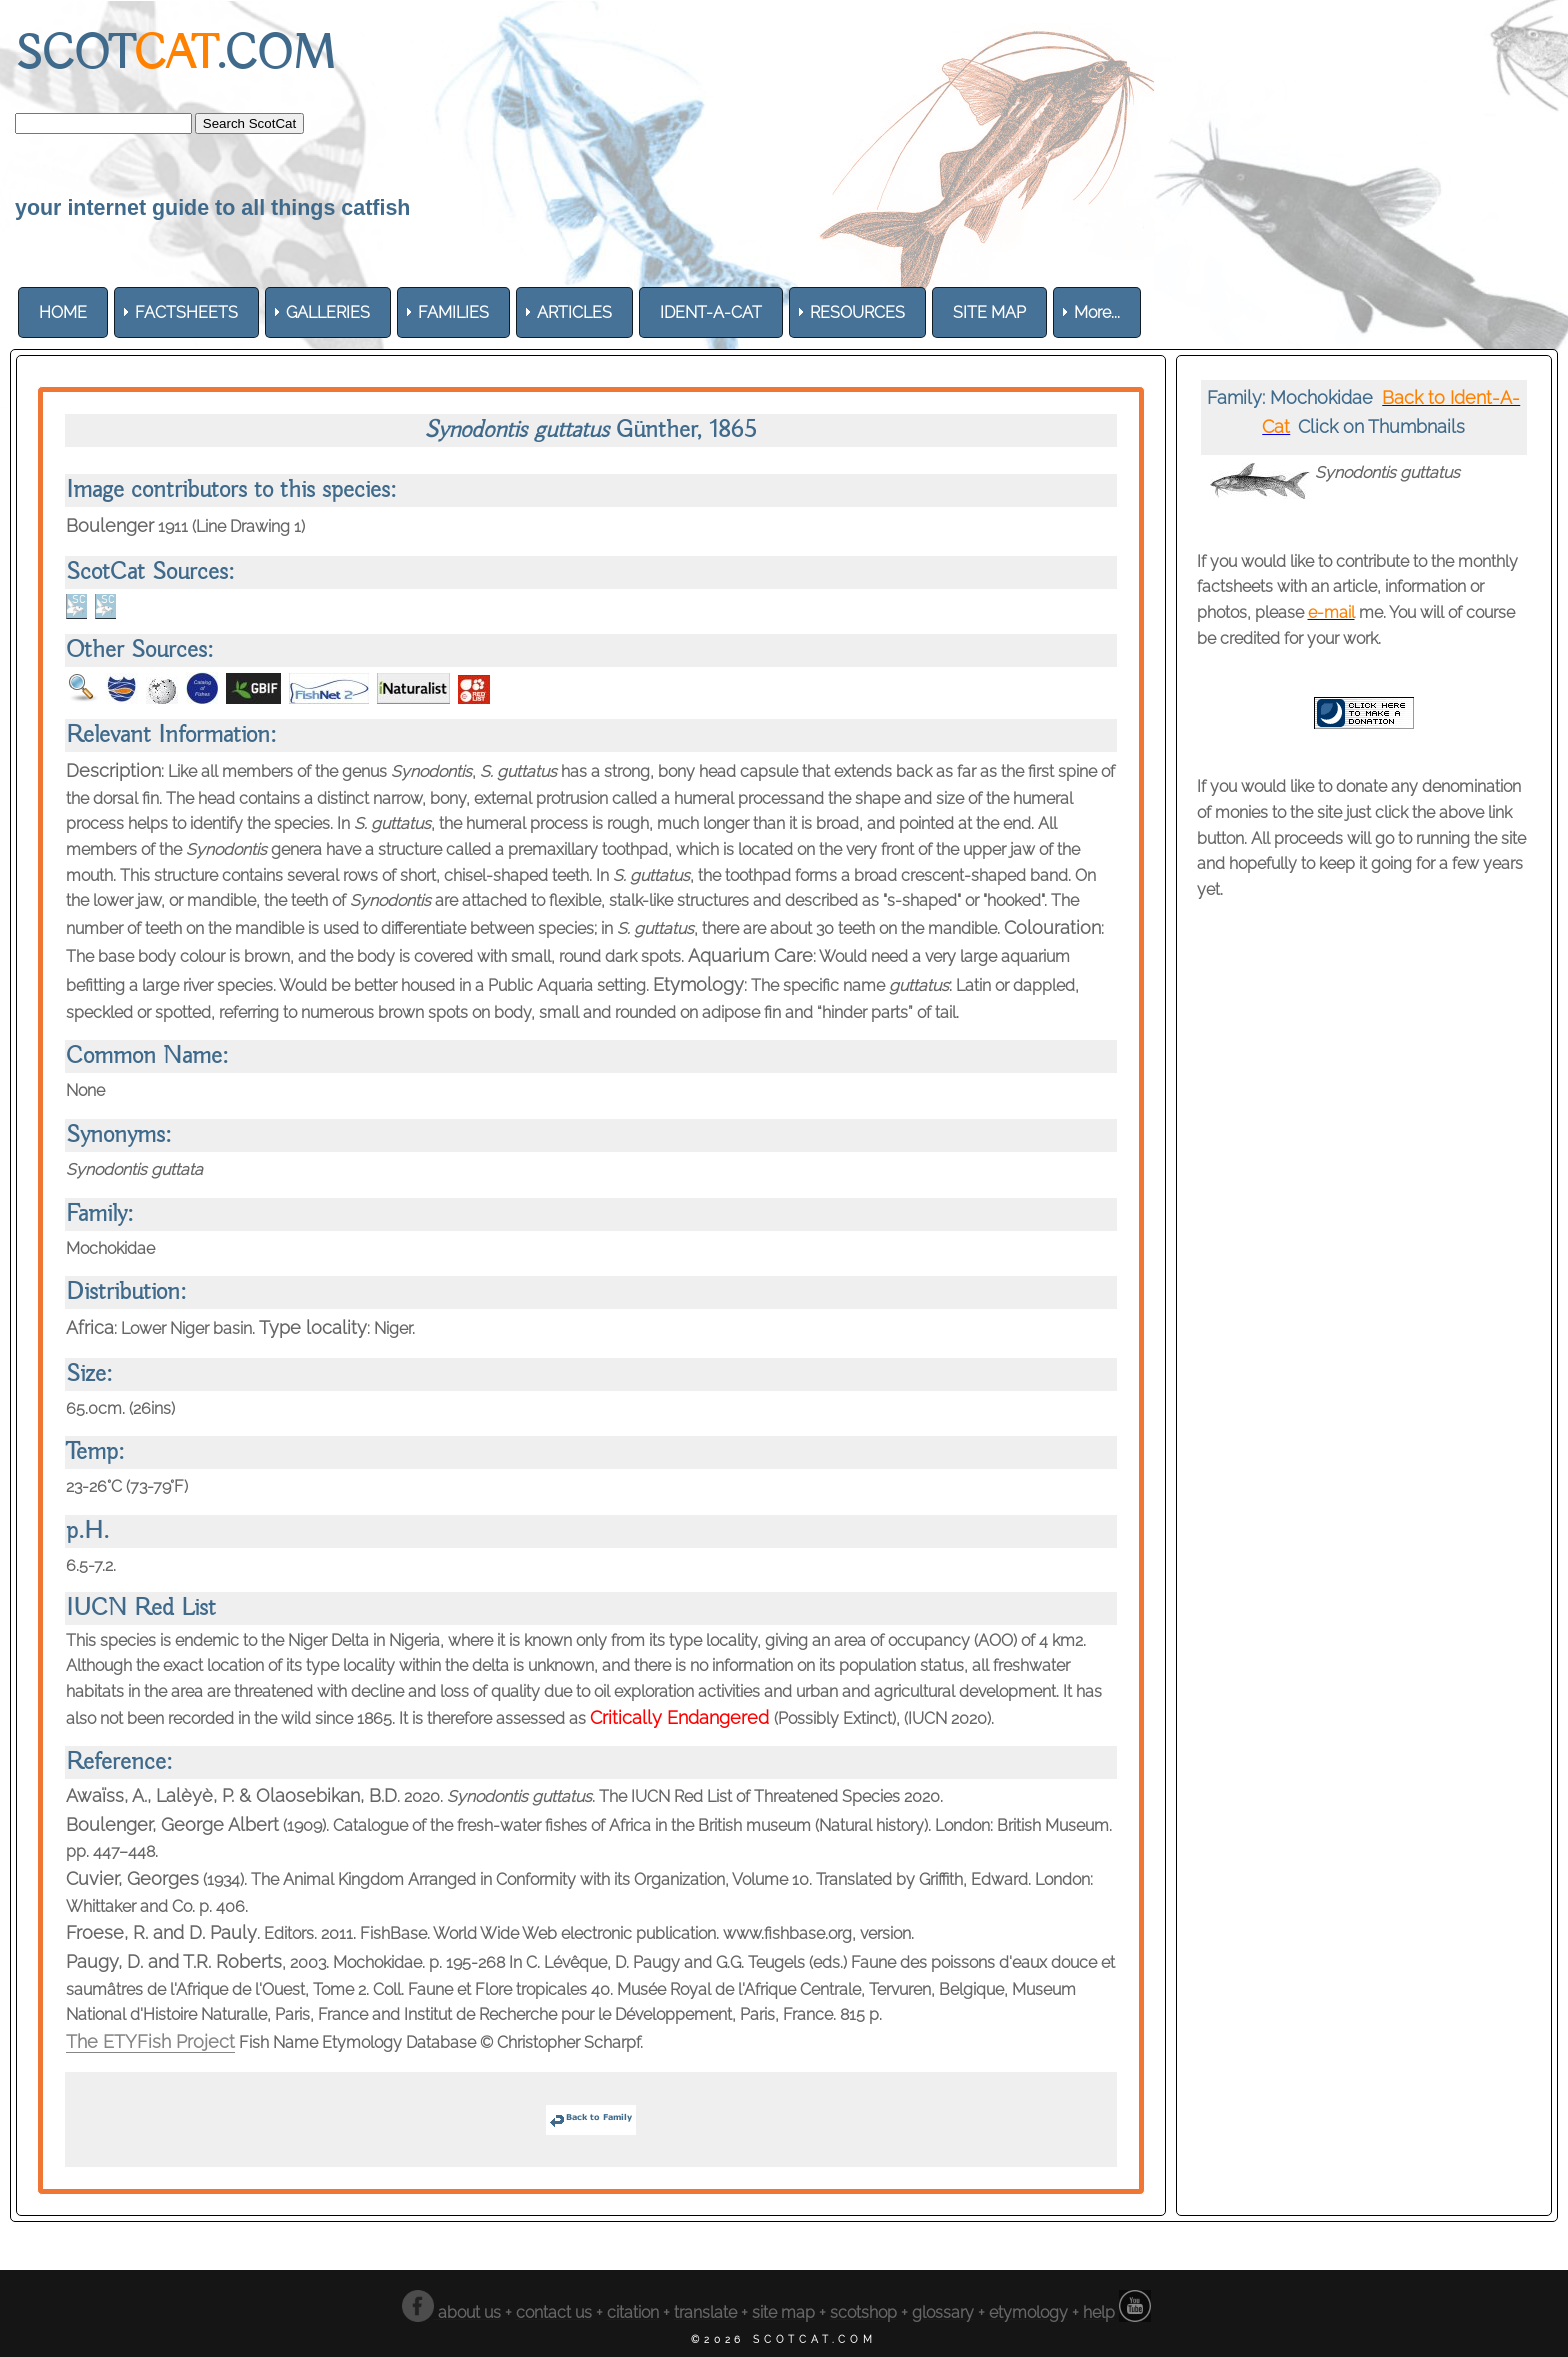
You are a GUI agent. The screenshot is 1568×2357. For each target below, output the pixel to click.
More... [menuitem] (1097, 312)
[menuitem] (63, 312)
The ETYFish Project (150, 2041)
